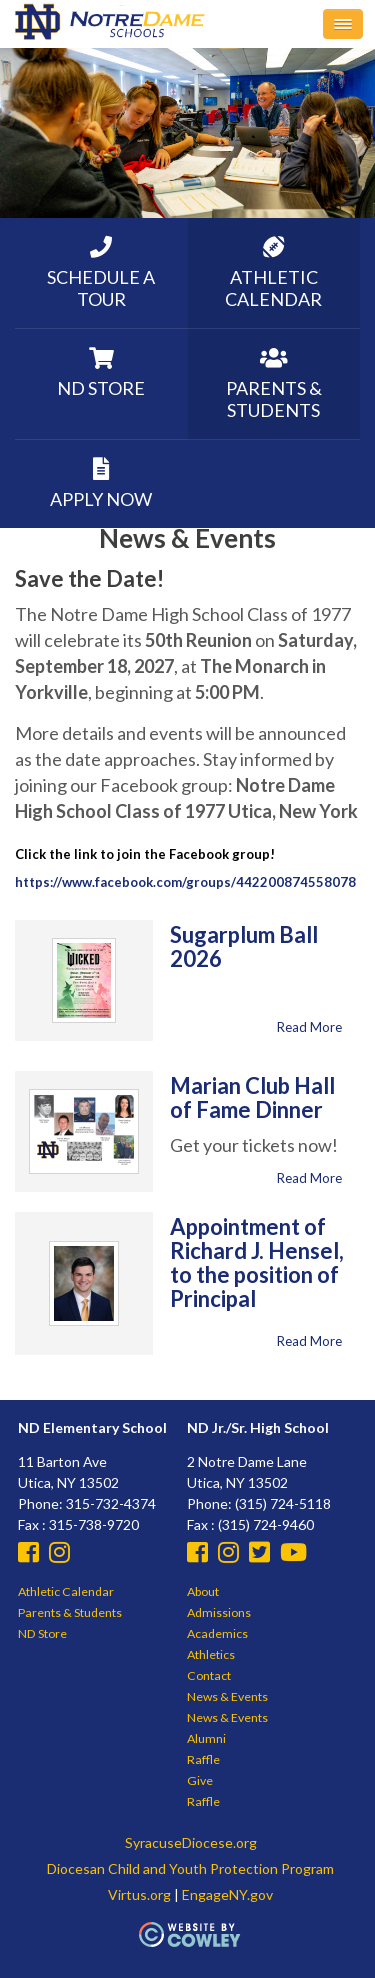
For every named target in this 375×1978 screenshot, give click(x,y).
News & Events (227, 1696)
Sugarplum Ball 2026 (244, 946)
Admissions (219, 1612)
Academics (217, 1633)
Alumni (206, 1738)
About (203, 1591)
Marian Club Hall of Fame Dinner (252, 1097)
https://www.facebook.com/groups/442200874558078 (185, 882)
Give (200, 1780)
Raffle (203, 1759)
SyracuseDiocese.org (191, 1842)
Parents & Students (70, 1612)
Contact (209, 1675)
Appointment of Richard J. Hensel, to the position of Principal (257, 1262)
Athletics (211, 1654)
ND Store (42, 1633)
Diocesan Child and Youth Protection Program (190, 1868)
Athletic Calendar (66, 1591)
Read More (309, 1027)
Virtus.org (139, 1894)
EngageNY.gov (227, 1894)
